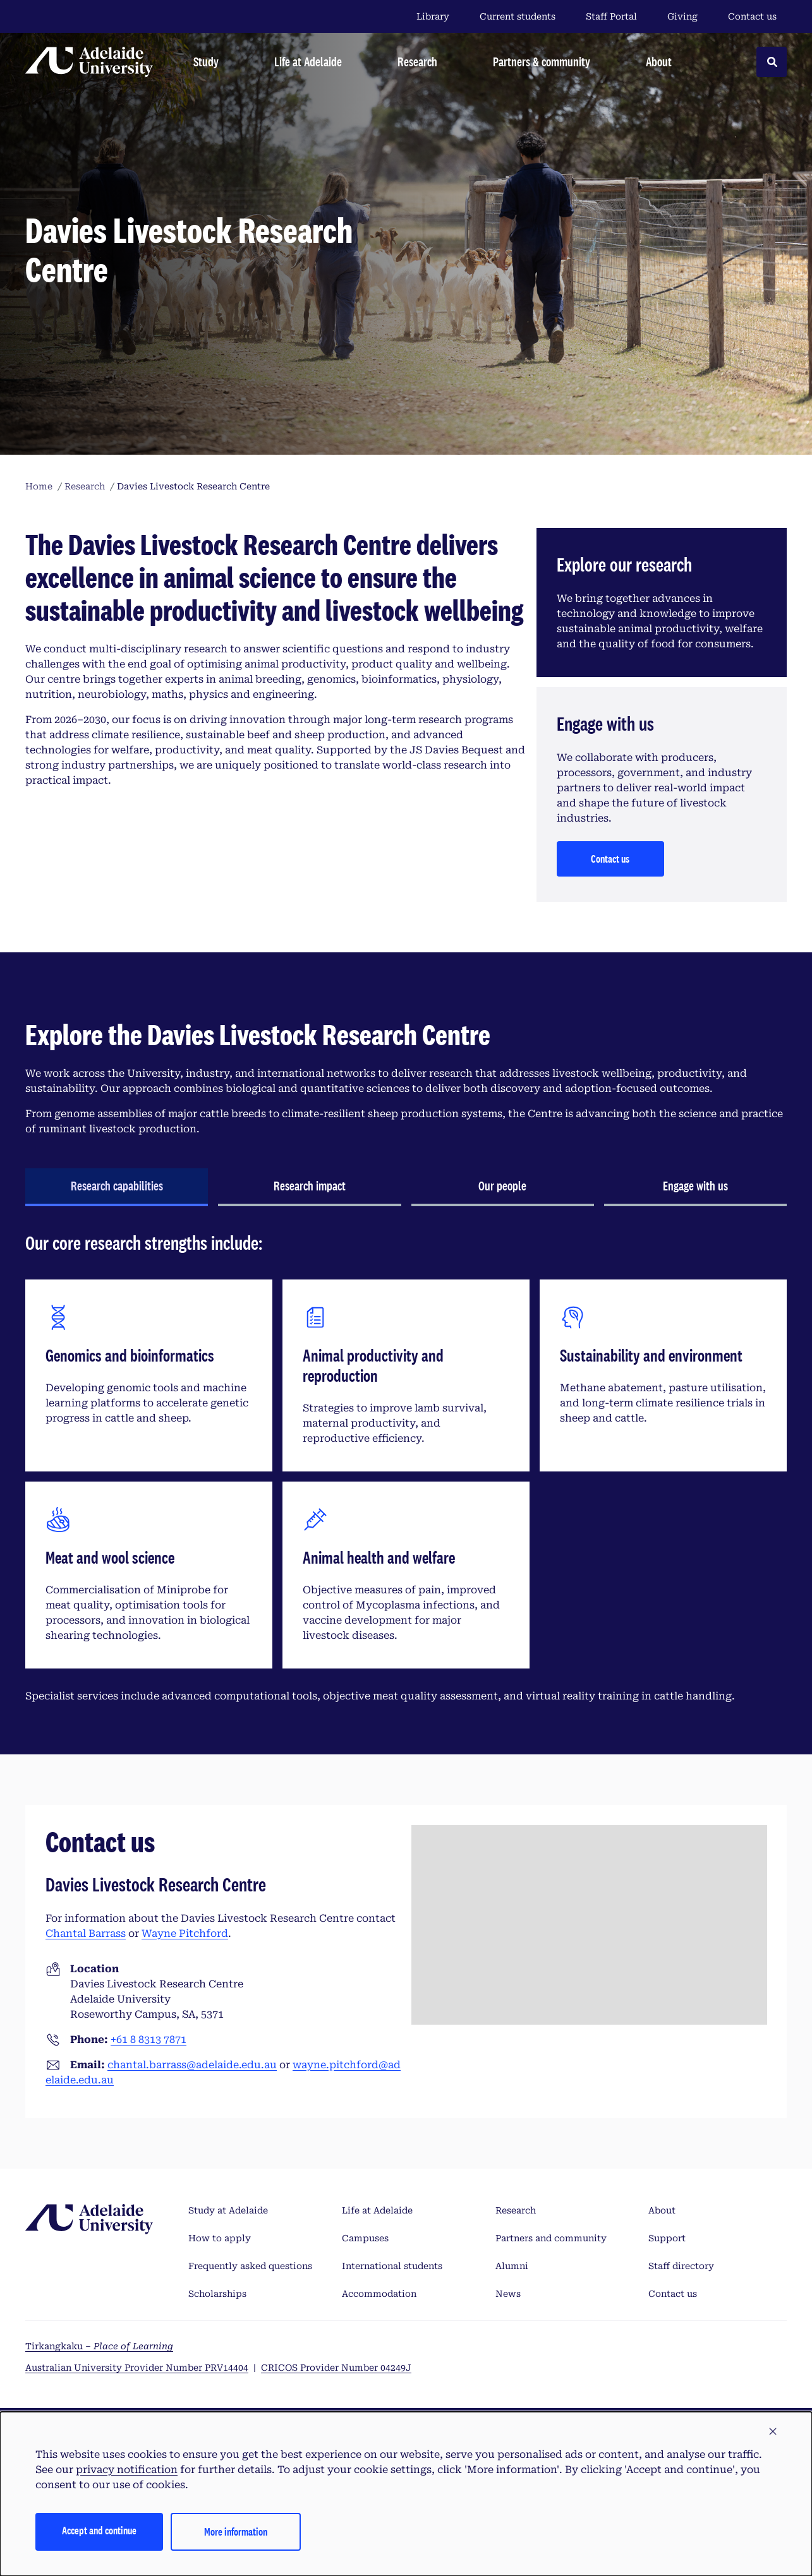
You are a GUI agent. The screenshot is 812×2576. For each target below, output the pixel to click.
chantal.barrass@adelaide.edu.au (192, 2065)
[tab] (116, 1187)
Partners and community (551, 2238)
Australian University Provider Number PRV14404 (136, 2368)
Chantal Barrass (85, 1933)
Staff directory (681, 2266)
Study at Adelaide (228, 2210)
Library (432, 16)
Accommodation (379, 2294)
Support (667, 2238)
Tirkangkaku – (99, 2346)
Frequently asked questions (250, 2266)
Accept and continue (99, 2530)
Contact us (752, 16)
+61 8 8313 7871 (148, 2040)
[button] (773, 2432)
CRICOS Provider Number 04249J (336, 2368)
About (662, 2210)
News (508, 2294)
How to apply (219, 2238)
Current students (517, 16)
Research (515, 2210)
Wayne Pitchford (185, 1933)
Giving (682, 16)
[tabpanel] (406, 1472)
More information (235, 2531)
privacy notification (127, 2470)
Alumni (511, 2266)
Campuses (365, 2238)
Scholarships (217, 2294)
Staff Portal (611, 16)
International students (392, 2266)
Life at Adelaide (377, 2210)
